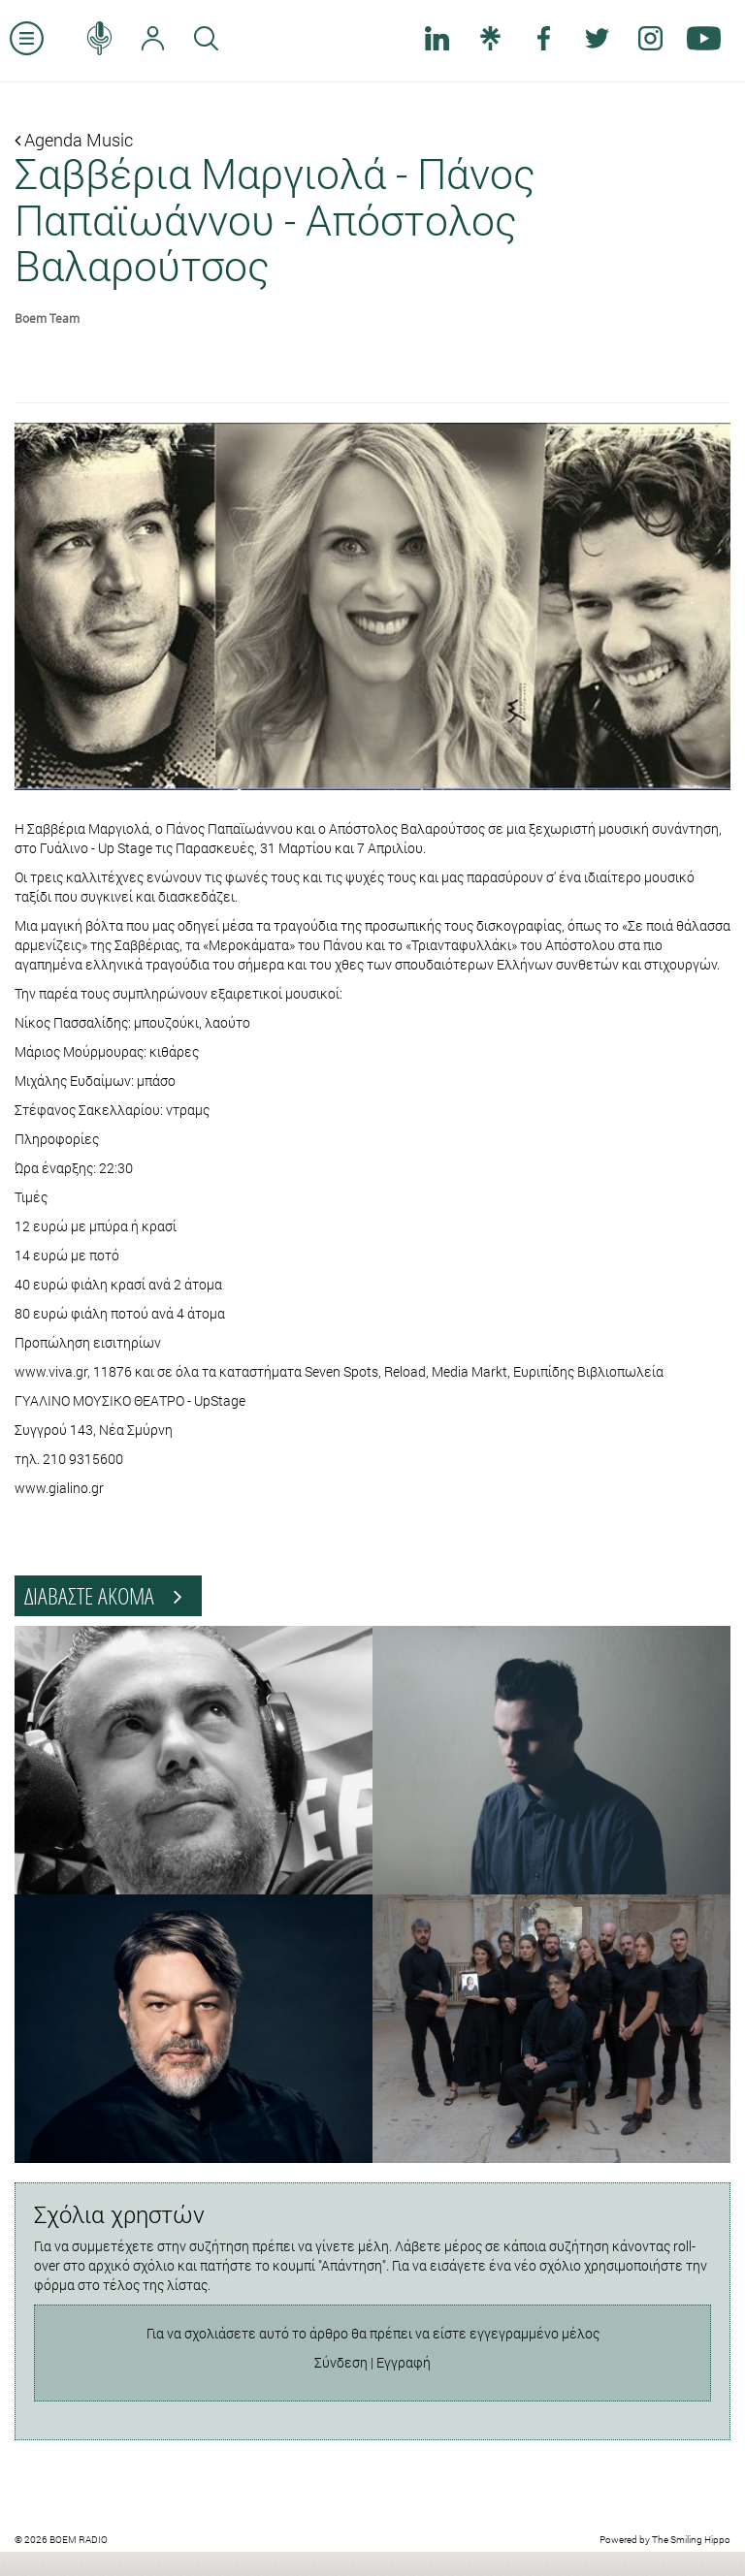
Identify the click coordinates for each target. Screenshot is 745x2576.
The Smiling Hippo (691, 2539)
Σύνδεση (341, 2362)
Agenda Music (74, 139)
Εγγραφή (403, 2362)
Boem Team (47, 318)
